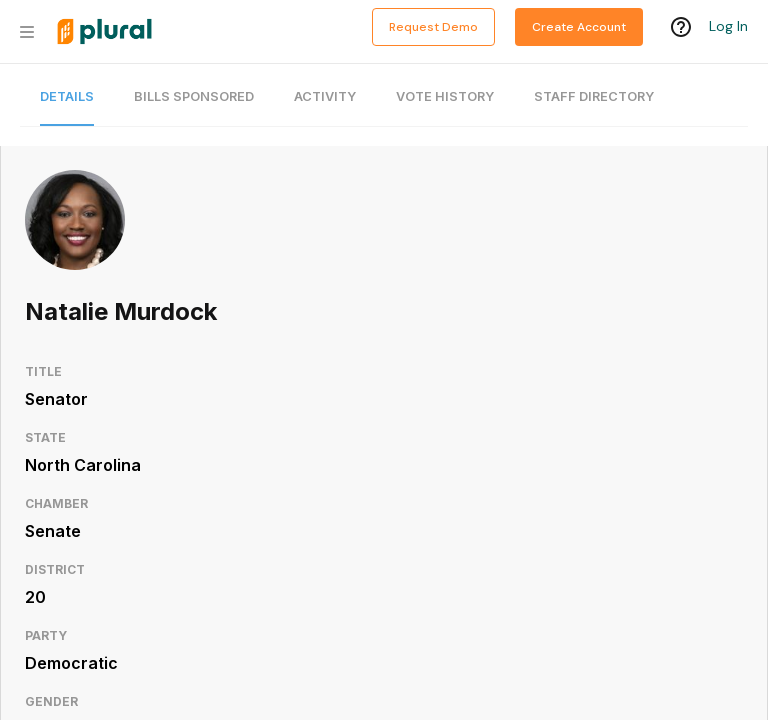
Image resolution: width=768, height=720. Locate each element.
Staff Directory (594, 96)
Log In (728, 27)
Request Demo (433, 27)
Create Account (579, 27)
